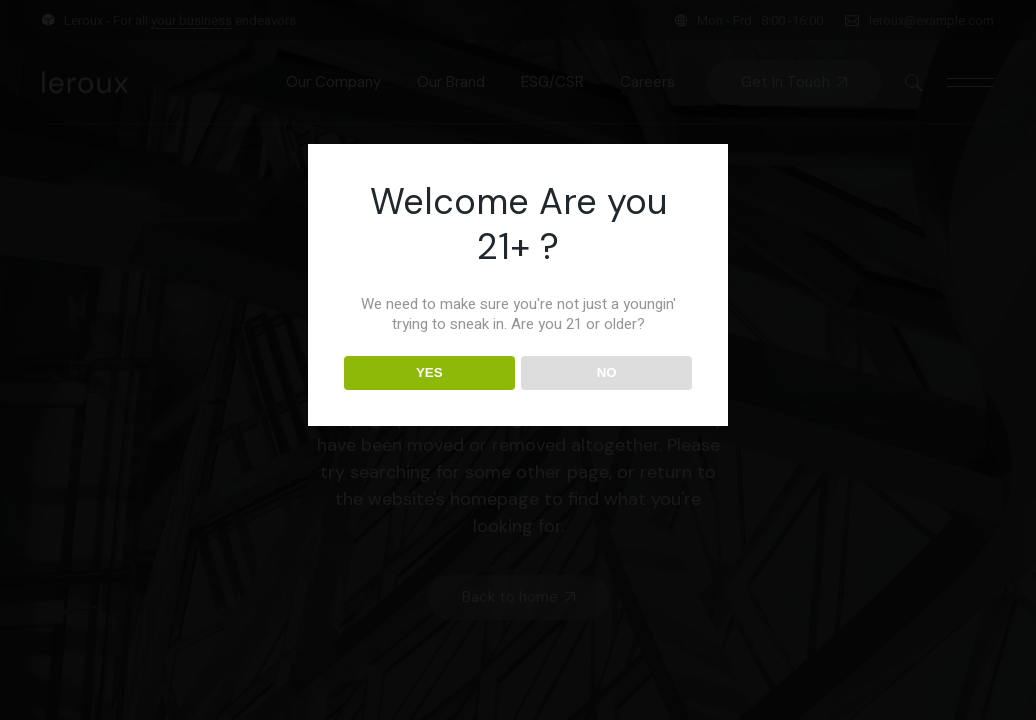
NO (607, 372)
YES (429, 372)
